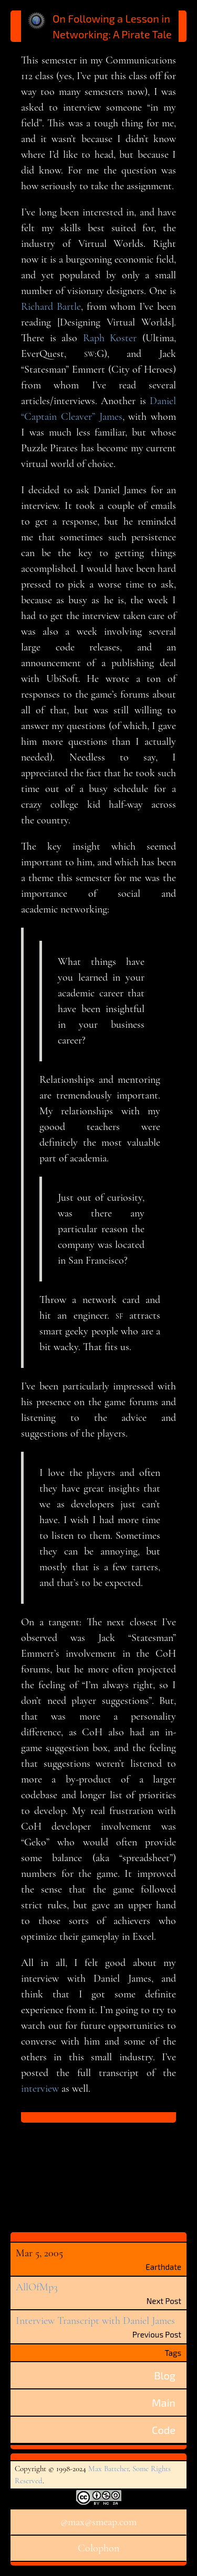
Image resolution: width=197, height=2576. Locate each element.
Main (163, 2402)
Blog (164, 2375)
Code (163, 2429)
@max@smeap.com (98, 2522)
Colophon (98, 2548)
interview (40, 2088)
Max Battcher (108, 2468)
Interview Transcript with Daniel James (95, 2320)
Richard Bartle (51, 306)
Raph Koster (110, 338)
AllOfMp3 (37, 2287)
